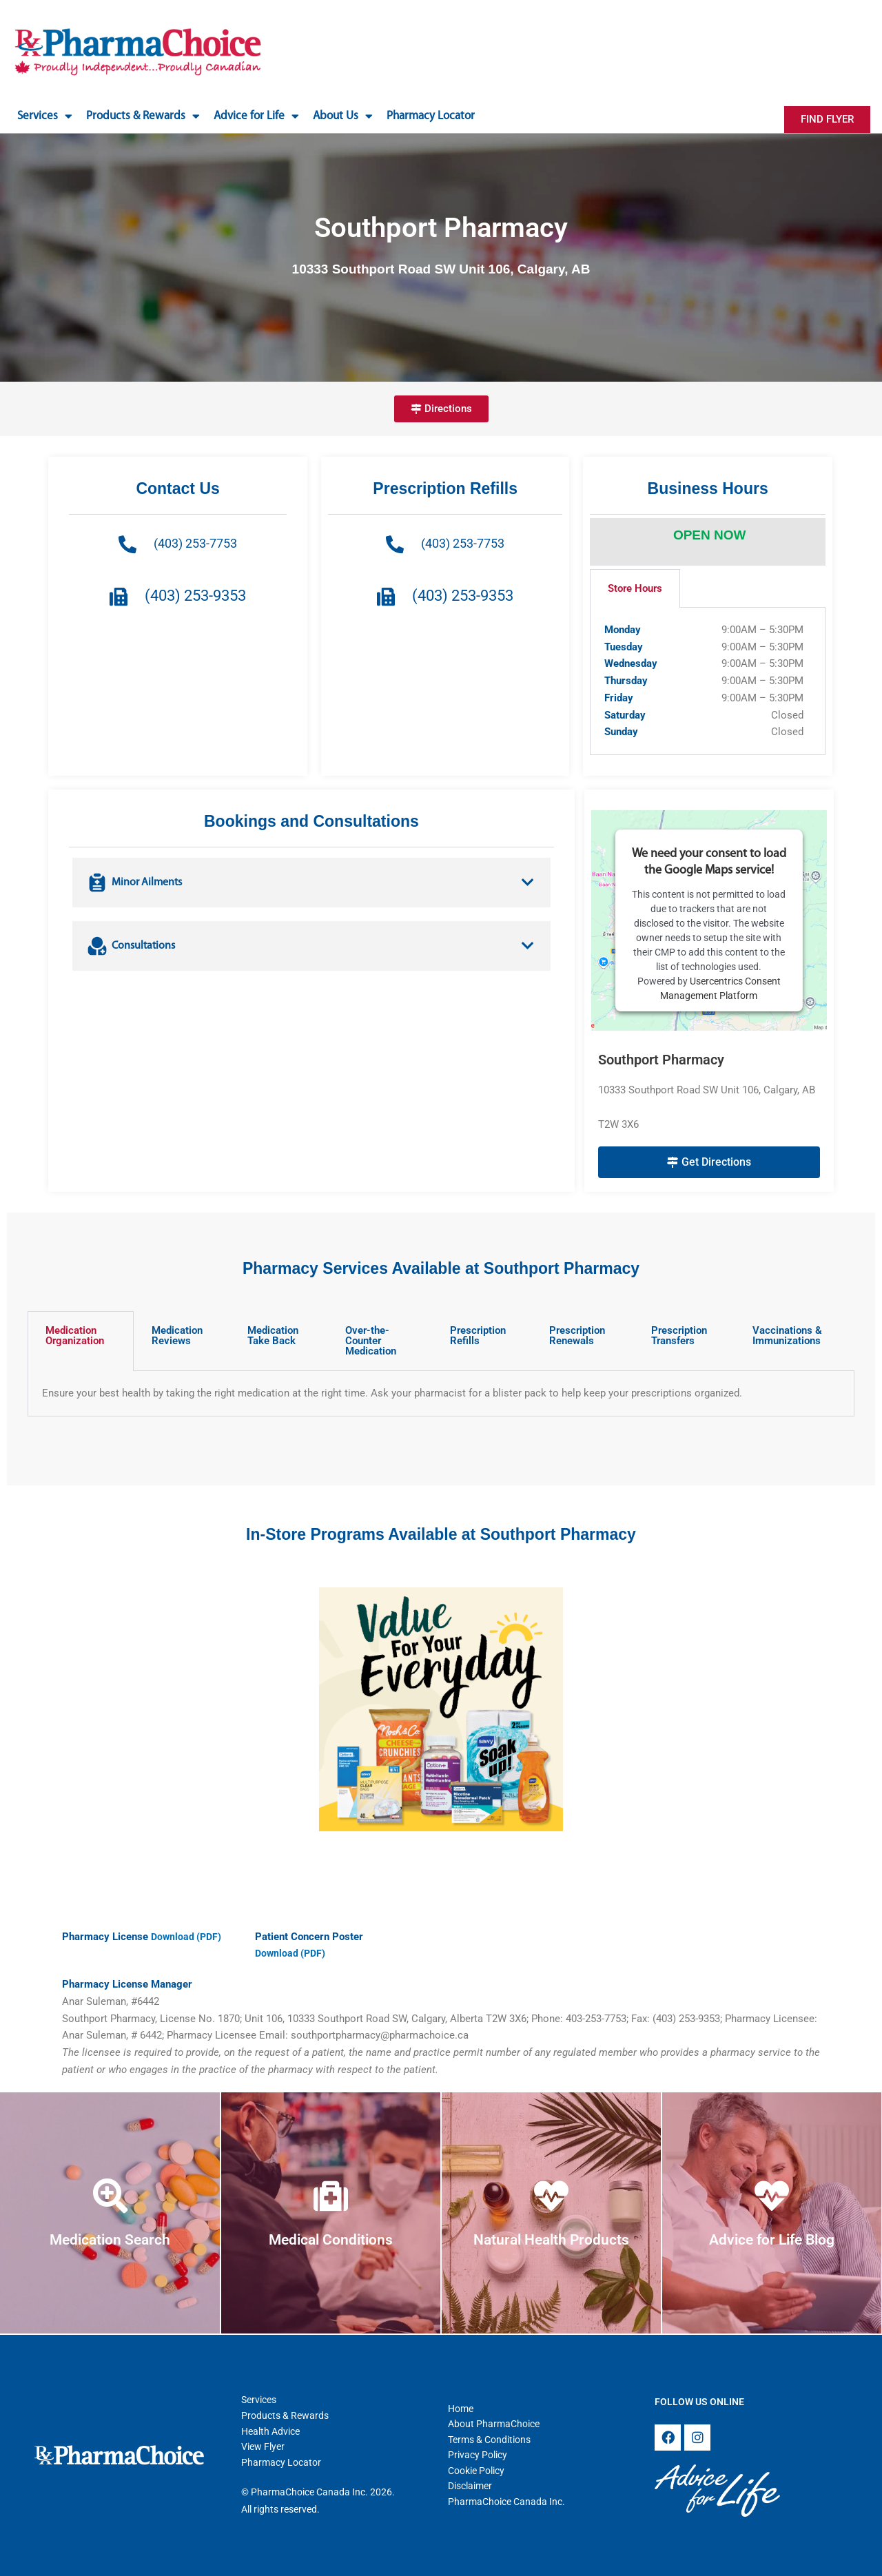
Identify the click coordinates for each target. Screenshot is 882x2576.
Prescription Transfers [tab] (679, 1335)
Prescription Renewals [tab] (577, 1335)
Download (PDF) (188, 1936)
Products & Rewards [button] (143, 116)
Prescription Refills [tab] (478, 1335)
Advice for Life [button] (256, 116)
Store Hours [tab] (635, 588)
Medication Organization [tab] (74, 1335)
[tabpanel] (707, 681)
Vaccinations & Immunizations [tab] (787, 1335)
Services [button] (44, 116)
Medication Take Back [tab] (272, 1335)
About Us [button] (343, 116)
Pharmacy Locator (431, 116)
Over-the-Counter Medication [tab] (370, 1340)
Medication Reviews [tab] (177, 1335)
